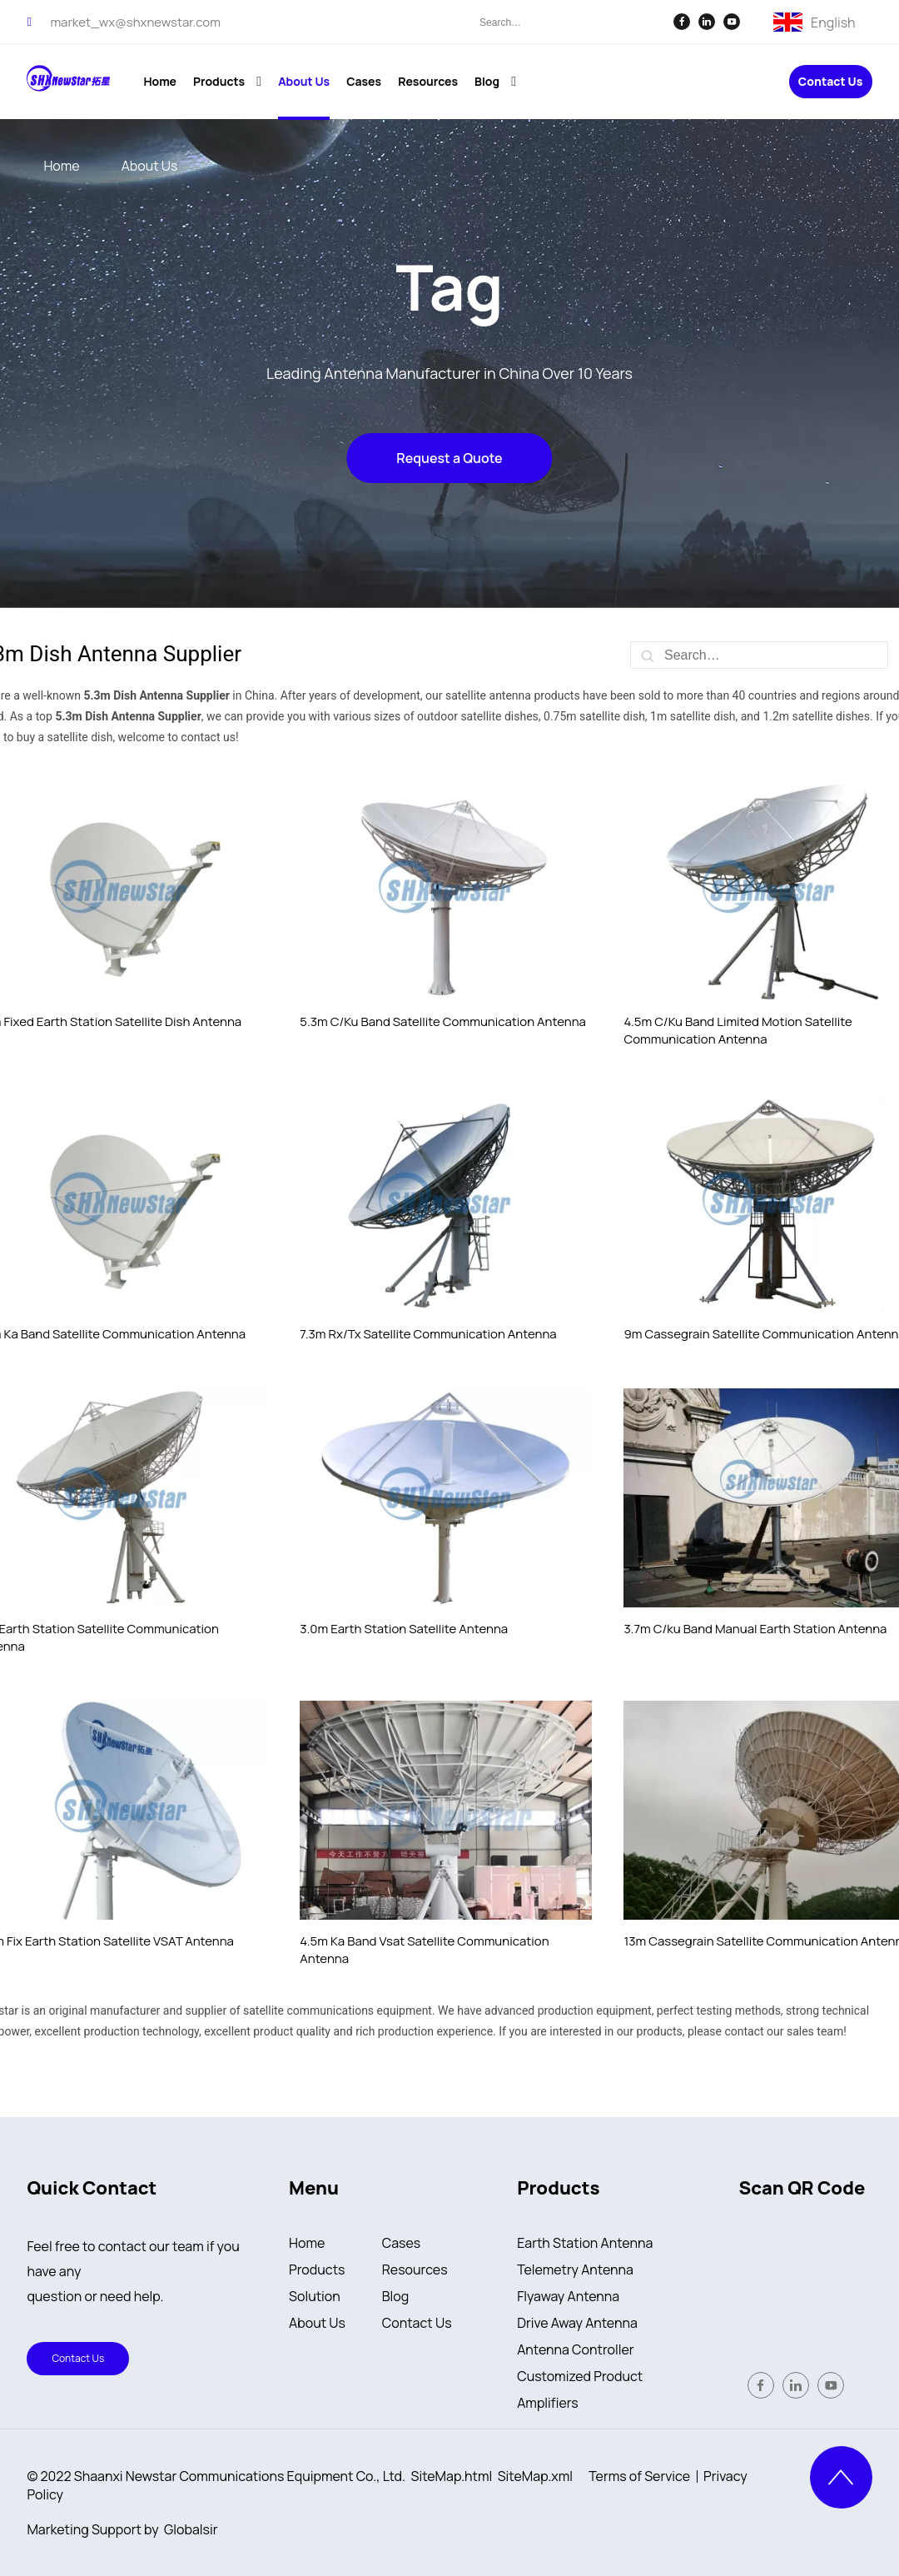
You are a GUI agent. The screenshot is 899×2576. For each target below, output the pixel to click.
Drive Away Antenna (577, 2323)
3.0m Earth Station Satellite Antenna (404, 1628)
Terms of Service (639, 2476)
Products (317, 2269)
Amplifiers (548, 2403)
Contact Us (830, 81)
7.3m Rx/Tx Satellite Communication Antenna (428, 1334)
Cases (401, 2243)
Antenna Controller (575, 2349)
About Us (317, 2323)
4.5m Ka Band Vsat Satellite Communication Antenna (424, 1949)
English (833, 20)
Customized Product (580, 2376)
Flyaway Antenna (568, 2296)
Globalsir (190, 2529)
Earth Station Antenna (585, 2243)
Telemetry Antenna (575, 2269)
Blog (395, 2296)
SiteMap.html (452, 2476)
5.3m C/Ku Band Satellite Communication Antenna (443, 1021)
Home (307, 2243)
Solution (314, 2296)
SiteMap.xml (535, 2476)
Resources (415, 2269)
